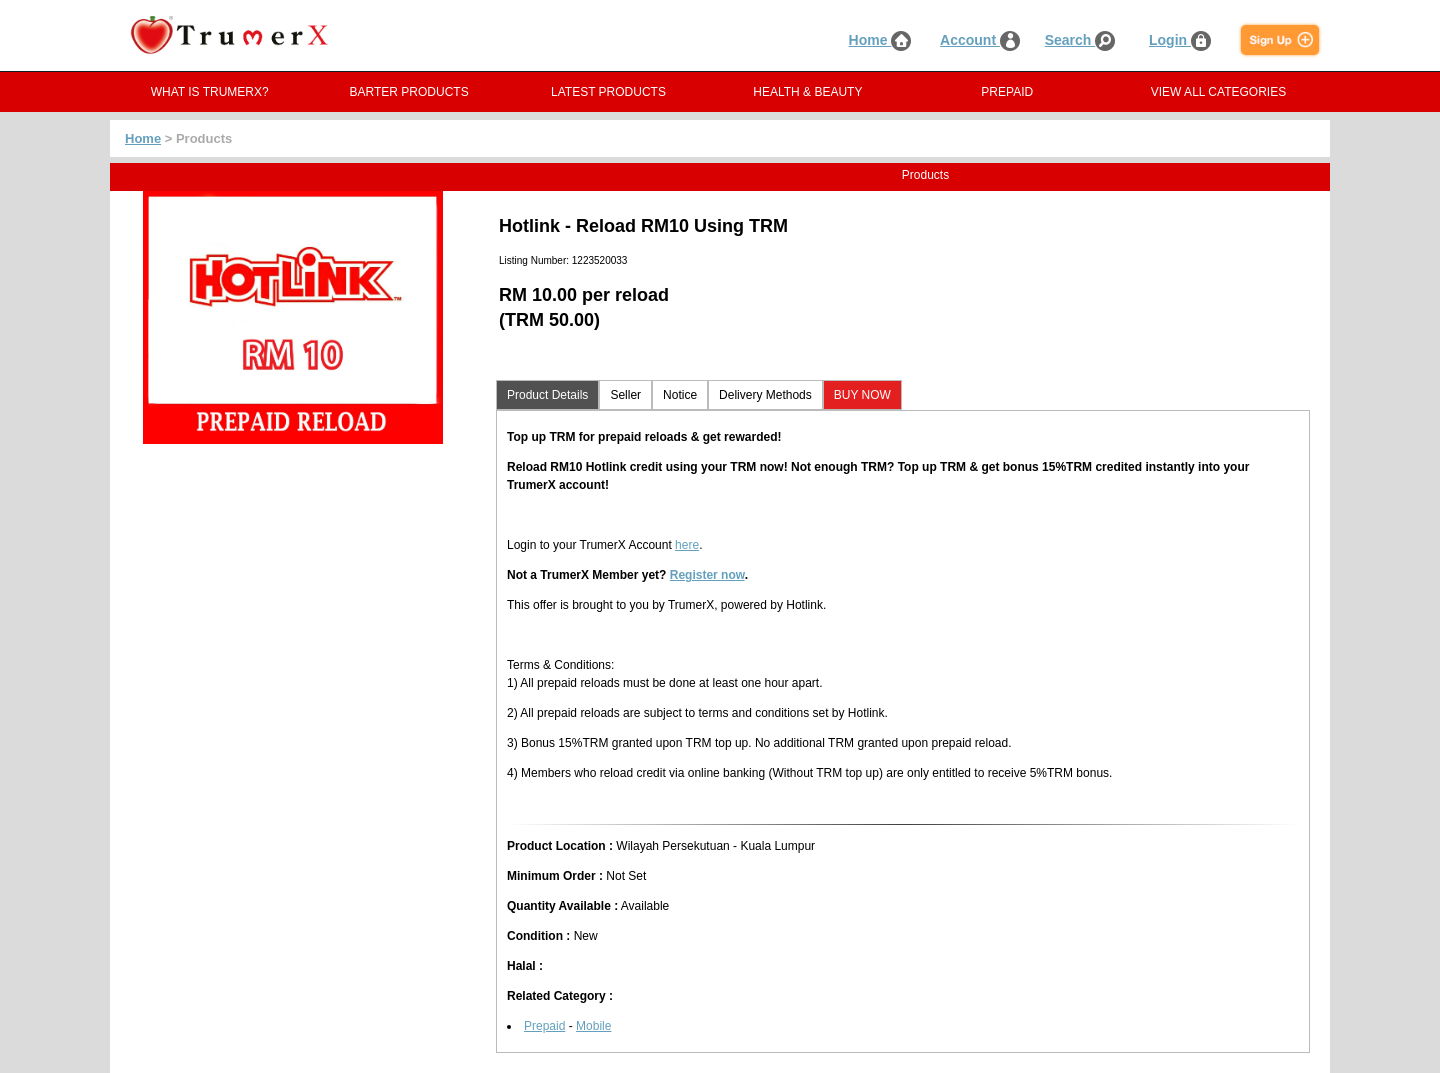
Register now (707, 575)
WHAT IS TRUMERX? (210, 92)
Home (880, 40)
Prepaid (544, 1026)
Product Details (547, 395)
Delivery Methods (765, 395)
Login (1180, 40)
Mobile (593, 1026)
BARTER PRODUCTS (409, 92)
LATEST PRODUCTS (608, 92)
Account (980, 40)
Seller (625, 395)
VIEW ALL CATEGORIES (1218, 92)
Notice (680, 395)
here (687, 545)
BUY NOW (862, 395)
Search (1080, 40)
